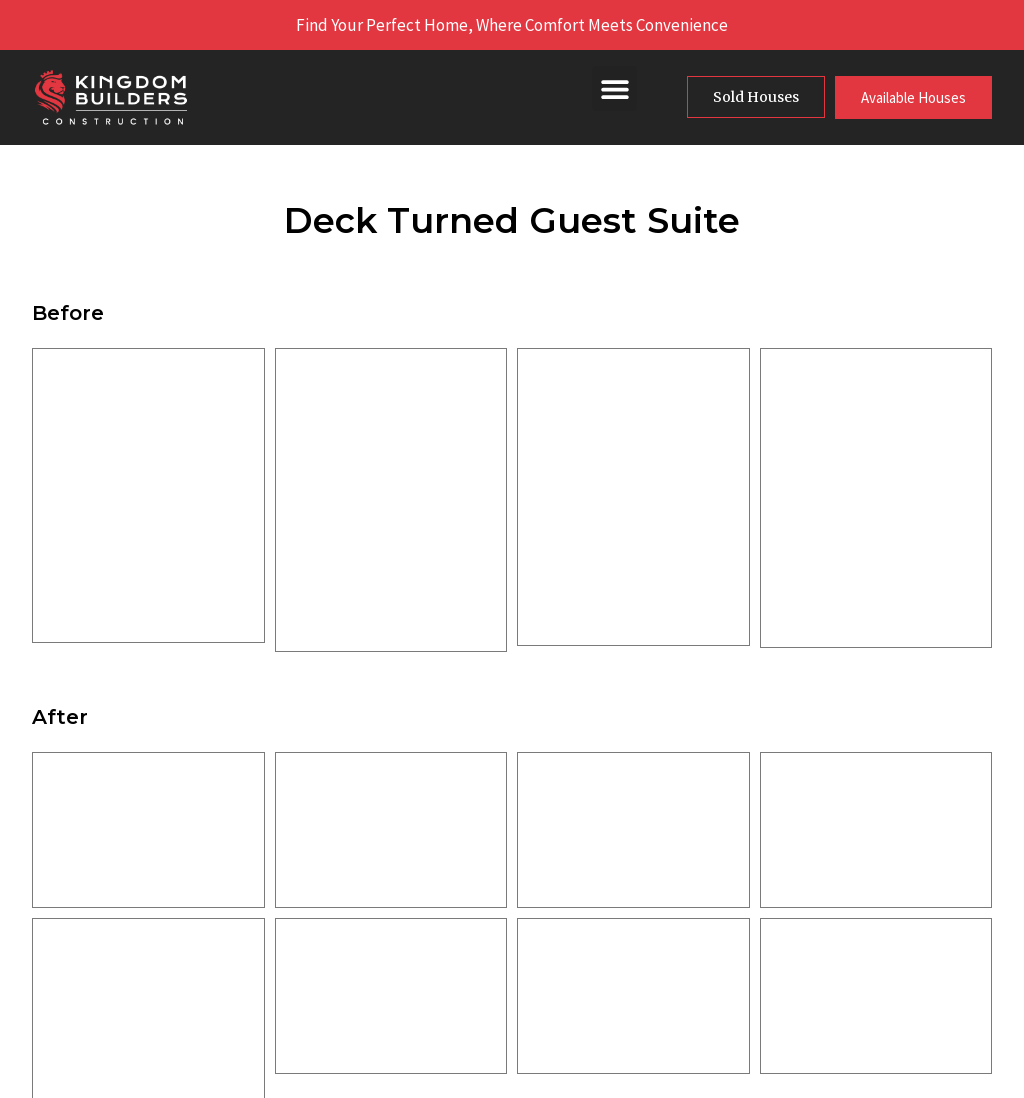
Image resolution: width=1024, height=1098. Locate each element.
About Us (427, 860)
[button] (614, 88)
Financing (428, 968)
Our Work (427, 896)
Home (416, 824)
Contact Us (433, 1040)
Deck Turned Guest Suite (512, 220)
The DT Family (445, 1004)
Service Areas (442, 932)
